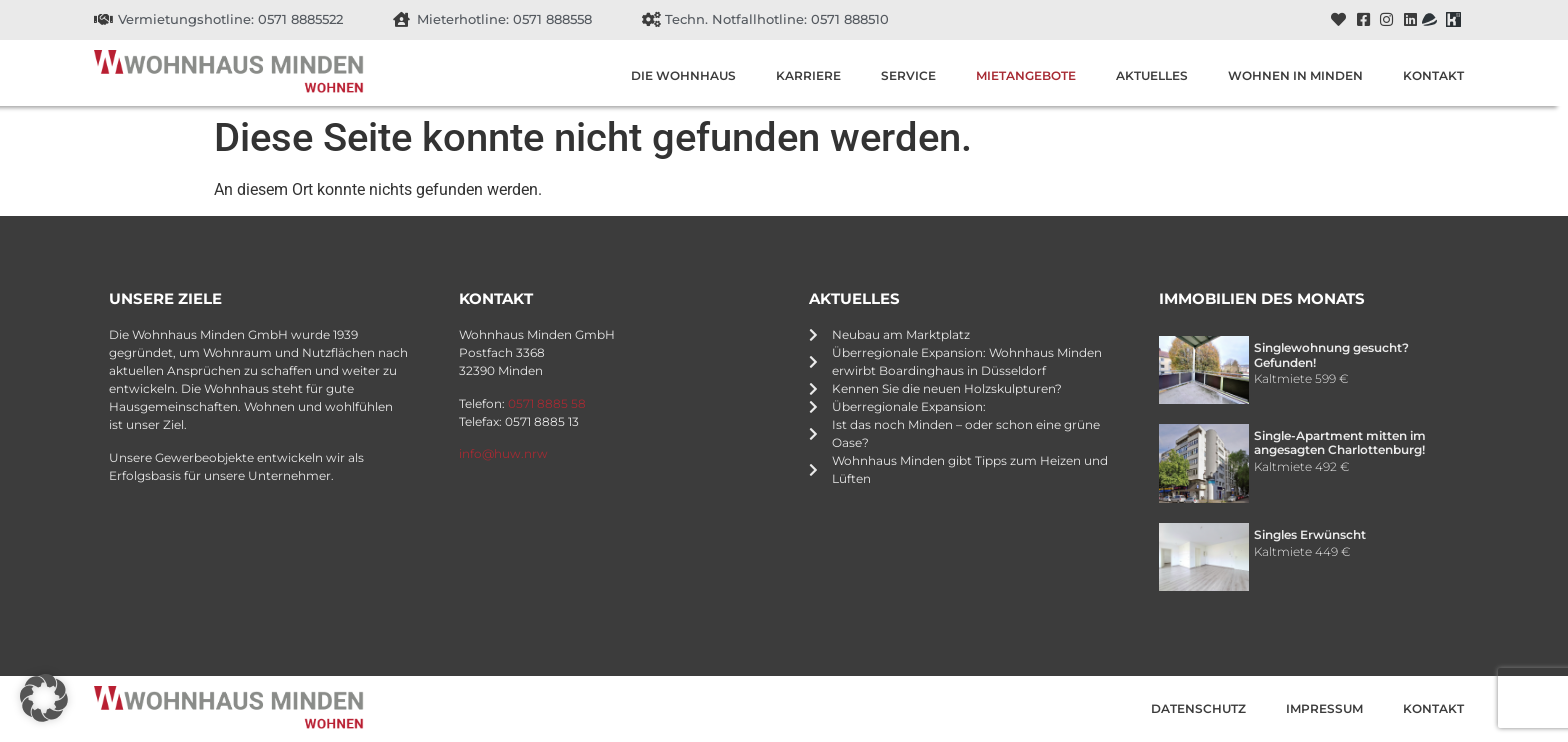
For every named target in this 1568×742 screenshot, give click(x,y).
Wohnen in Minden (1295, 75)
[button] (44, 698)
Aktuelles (1152, 75)
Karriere (808, 75)
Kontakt (1433, 75)
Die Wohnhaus (683, 75)
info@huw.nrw (503, 453)
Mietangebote (1026, 75)
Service (908, 75)
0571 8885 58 (547, 403)
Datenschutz (1198, 708)
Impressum (1324, 708)
